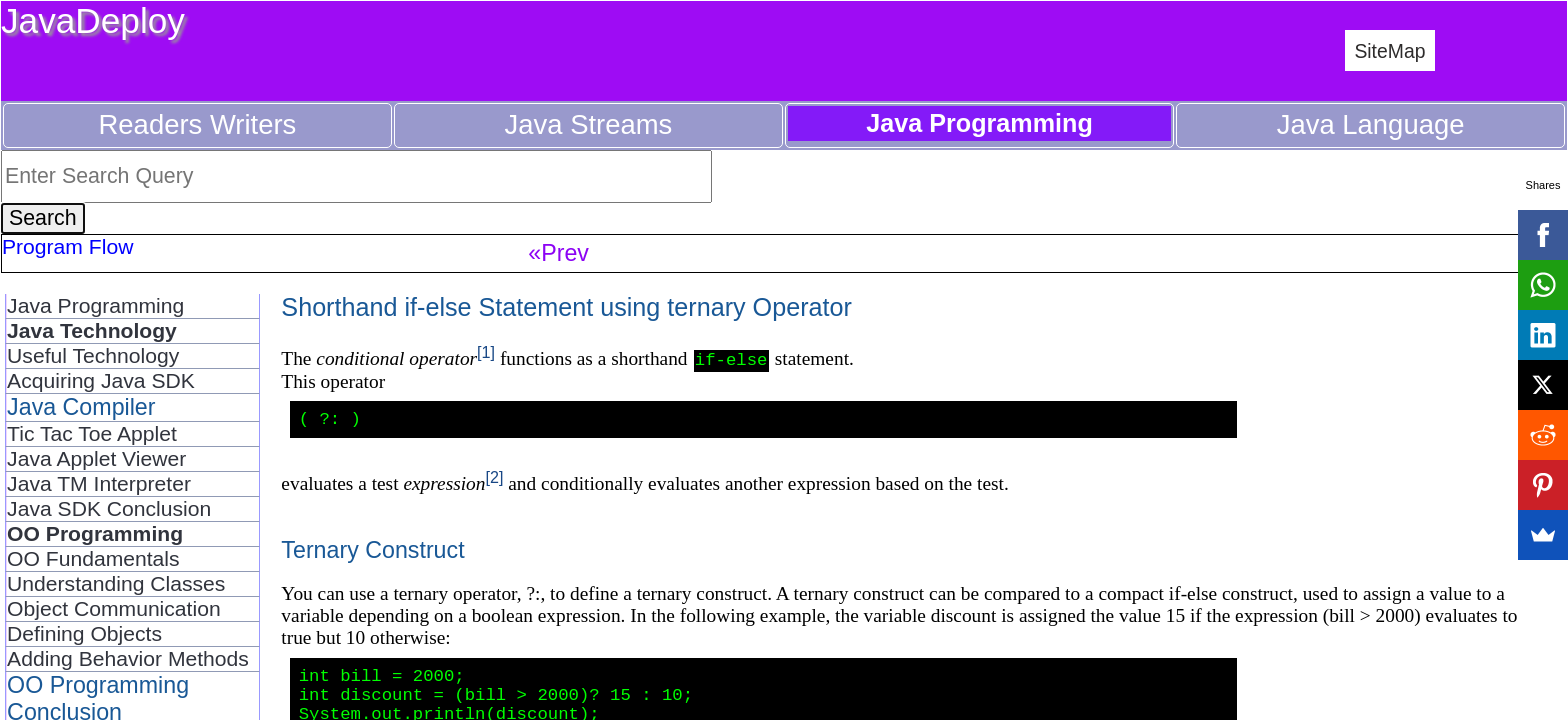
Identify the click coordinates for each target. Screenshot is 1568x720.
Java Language (1371, 124)
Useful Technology (93, 355)
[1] (486, 352)
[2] (494, 481)
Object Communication (114, 608)
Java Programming (95, 305)
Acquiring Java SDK (101, 380)
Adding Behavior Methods (128, 658)
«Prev (558, 253)
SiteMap (1389, 51)
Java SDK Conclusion (109, 508)
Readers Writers (198, 124)
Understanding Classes (116, 583)
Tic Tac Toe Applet (92, 433)
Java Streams (589, 124)
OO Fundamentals (93, 558)
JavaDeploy (93, 20)
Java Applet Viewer (96, 458)
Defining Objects (84, 633)
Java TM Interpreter (99, 483)
